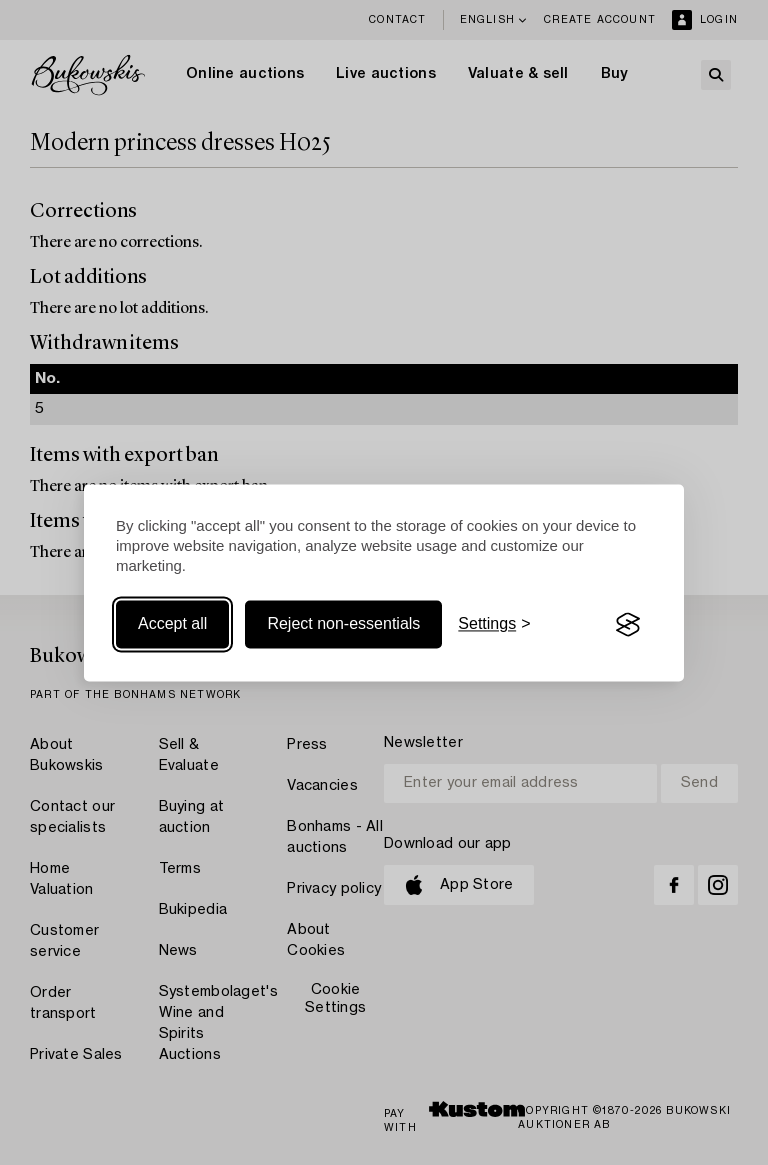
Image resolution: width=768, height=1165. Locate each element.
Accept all (172, 624)
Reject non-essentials (343, 624)
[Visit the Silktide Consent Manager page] (628, 625)
